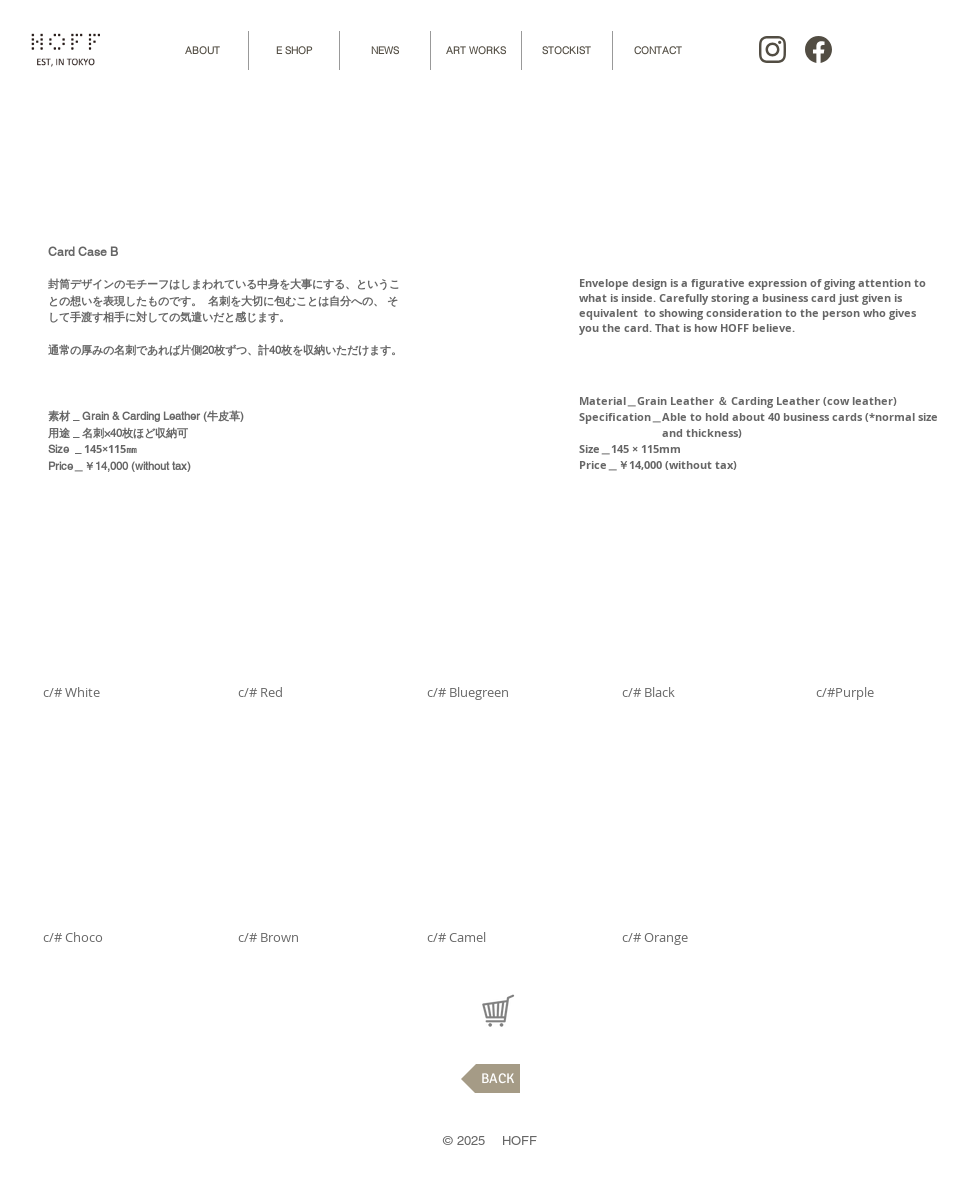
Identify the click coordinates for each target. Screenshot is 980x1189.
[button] (111, 639)
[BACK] (490, 1078)
